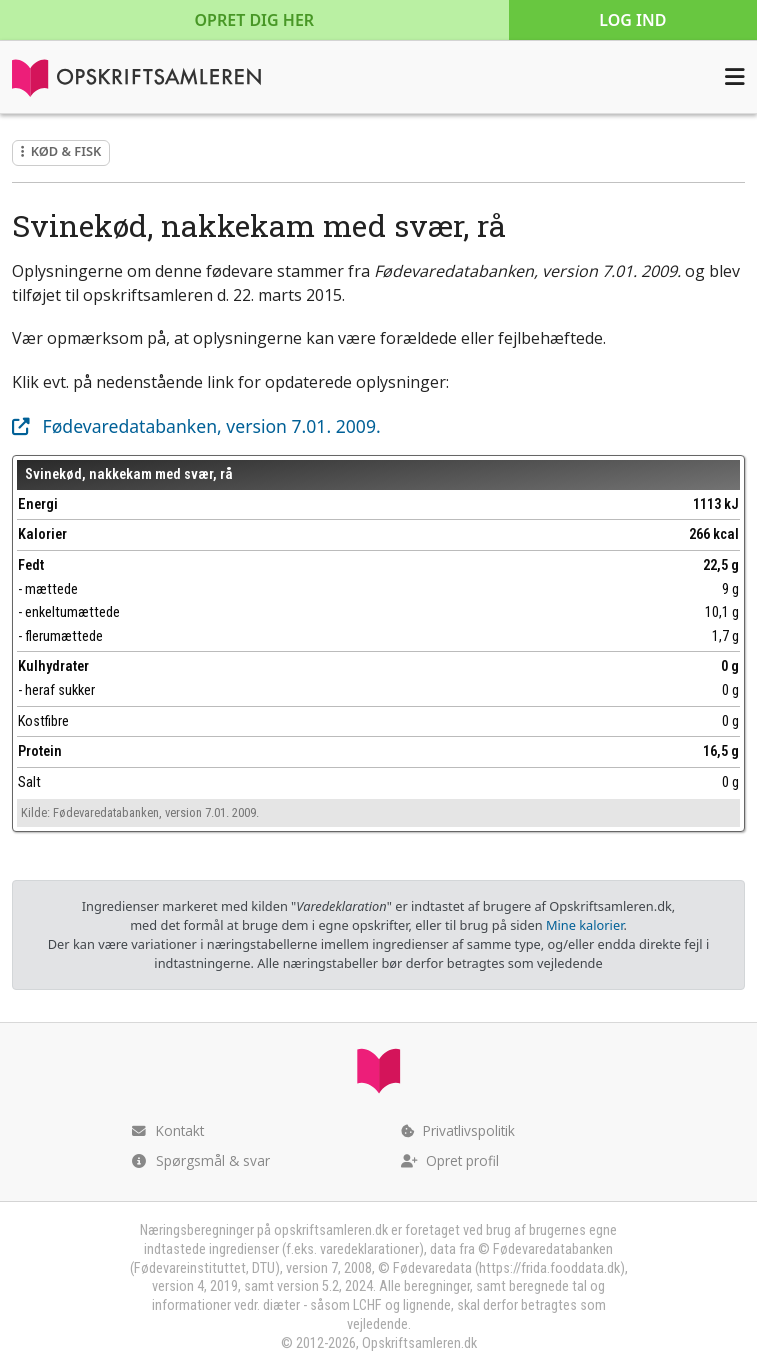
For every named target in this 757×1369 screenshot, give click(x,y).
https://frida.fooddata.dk (549, 1268)
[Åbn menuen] (735, 77)
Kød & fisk (61, 151)
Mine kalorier (584, 925)
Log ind (632, 20)
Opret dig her (255, 20)
